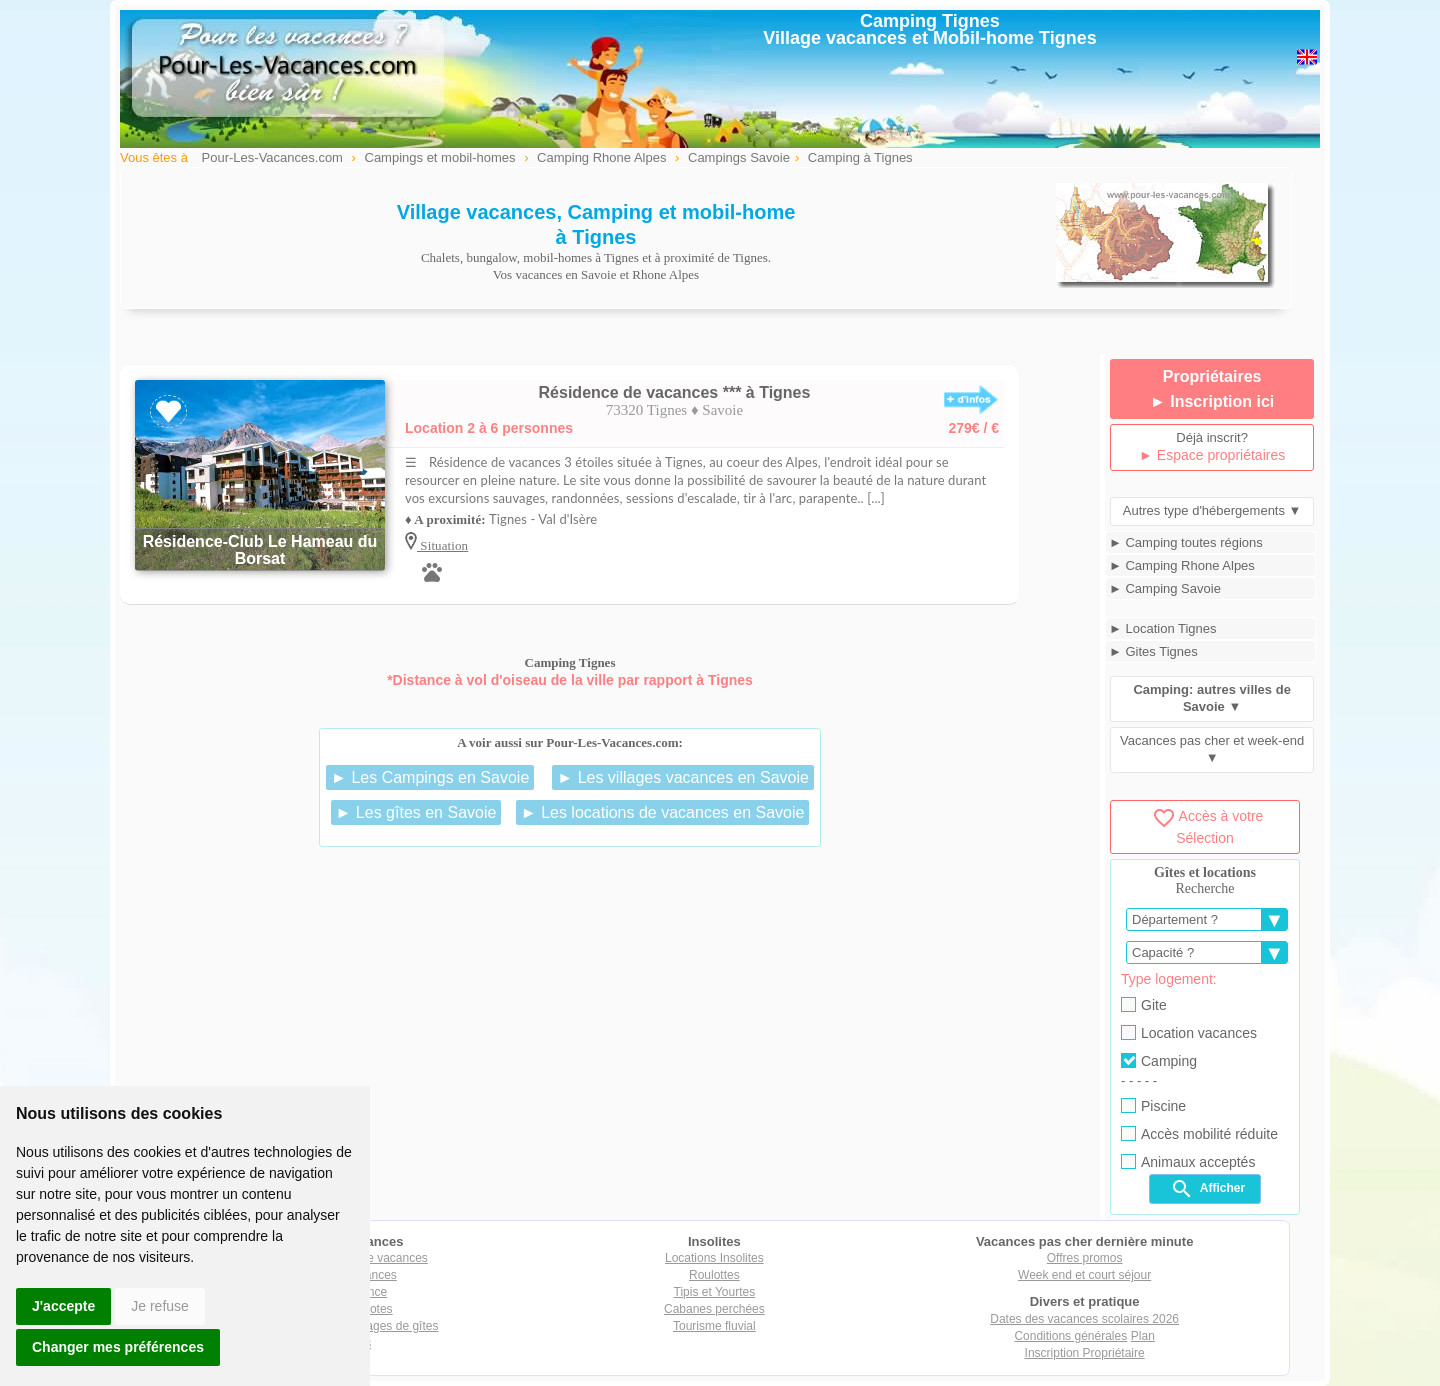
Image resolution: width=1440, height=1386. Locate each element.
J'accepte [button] (63, 1306)
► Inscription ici (1212, 401)
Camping (1159, 1061)
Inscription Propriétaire (1085, 1353)
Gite (1144, 1005)
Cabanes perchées (714, 1309)
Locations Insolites (714, 1258)
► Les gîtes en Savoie (416, 812)
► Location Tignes (1163, 628)
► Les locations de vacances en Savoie (663, 812)
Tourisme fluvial (714, 1326)
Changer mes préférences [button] (118, 1347)
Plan (1143, 1336)
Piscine (1153, 1106)
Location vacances (1189, 1033)
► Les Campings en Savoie (430, 777)
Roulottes (714, 1275)
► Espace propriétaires (1212, 455)
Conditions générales (1070, 1336)
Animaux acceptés (1188, 1162)
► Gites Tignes (1153, 651)
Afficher (1207, 1189)
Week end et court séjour (1084, 1275)
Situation (442, 545)
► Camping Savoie (1165, 588)
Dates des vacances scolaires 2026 (1084, 1319)
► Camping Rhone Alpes (1182, 565)
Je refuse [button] (160, 1306)
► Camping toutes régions (1186, 542)
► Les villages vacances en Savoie (683, 777)
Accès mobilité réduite (1199, 1134)
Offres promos (1085, 1258)
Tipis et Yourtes (715, 1292)
